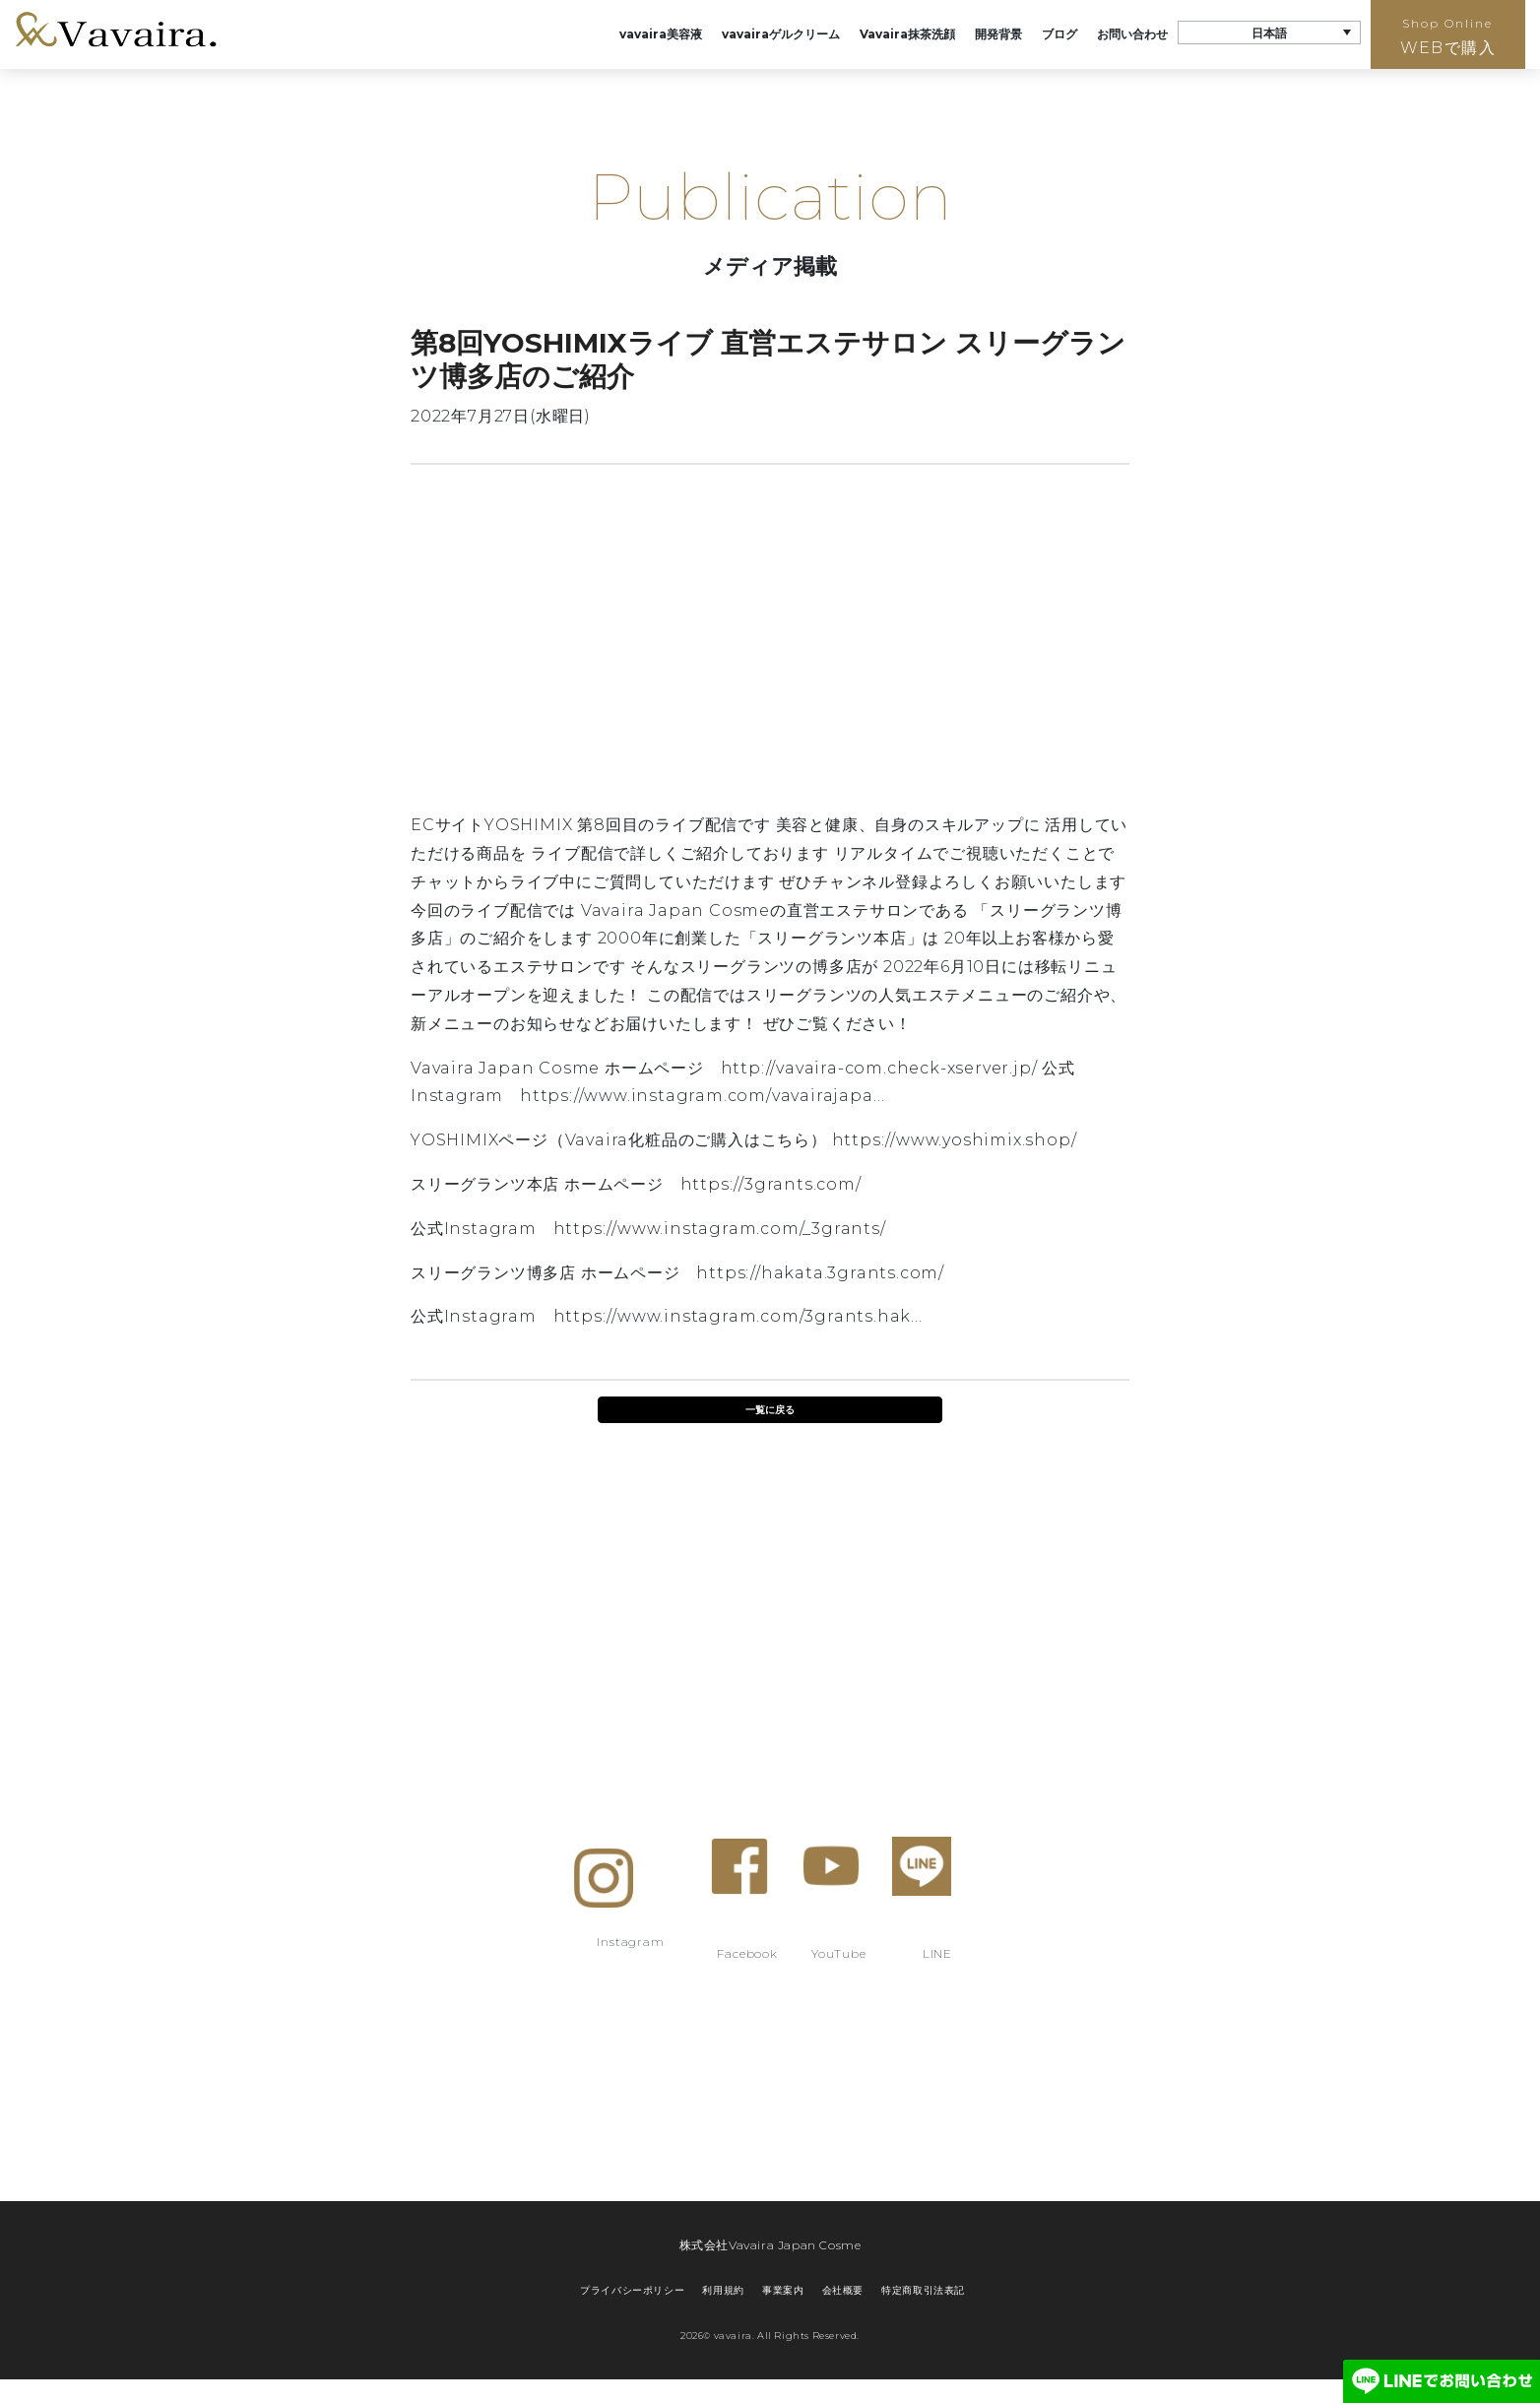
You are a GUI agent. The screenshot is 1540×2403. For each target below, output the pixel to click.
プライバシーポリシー (632, 2290)
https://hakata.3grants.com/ (820, 1273)
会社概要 (843, 2290)
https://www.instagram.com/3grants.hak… (738, 1316)
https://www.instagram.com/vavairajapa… (702, 1095)
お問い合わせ (1132, 34)
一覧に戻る (770, 1409)
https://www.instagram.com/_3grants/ (719, 1228)
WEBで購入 (1448, 36)
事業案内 (782, 2290)
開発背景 (998, 34)
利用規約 (722, 2290)
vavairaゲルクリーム (781, 34)
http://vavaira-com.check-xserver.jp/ (879, 1068)
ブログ (1059, 34)
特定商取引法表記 (923, 2290)
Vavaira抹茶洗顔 (907, 34)
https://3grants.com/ (771, 1184)
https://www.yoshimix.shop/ (954, 1140)
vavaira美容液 (660, 34)
